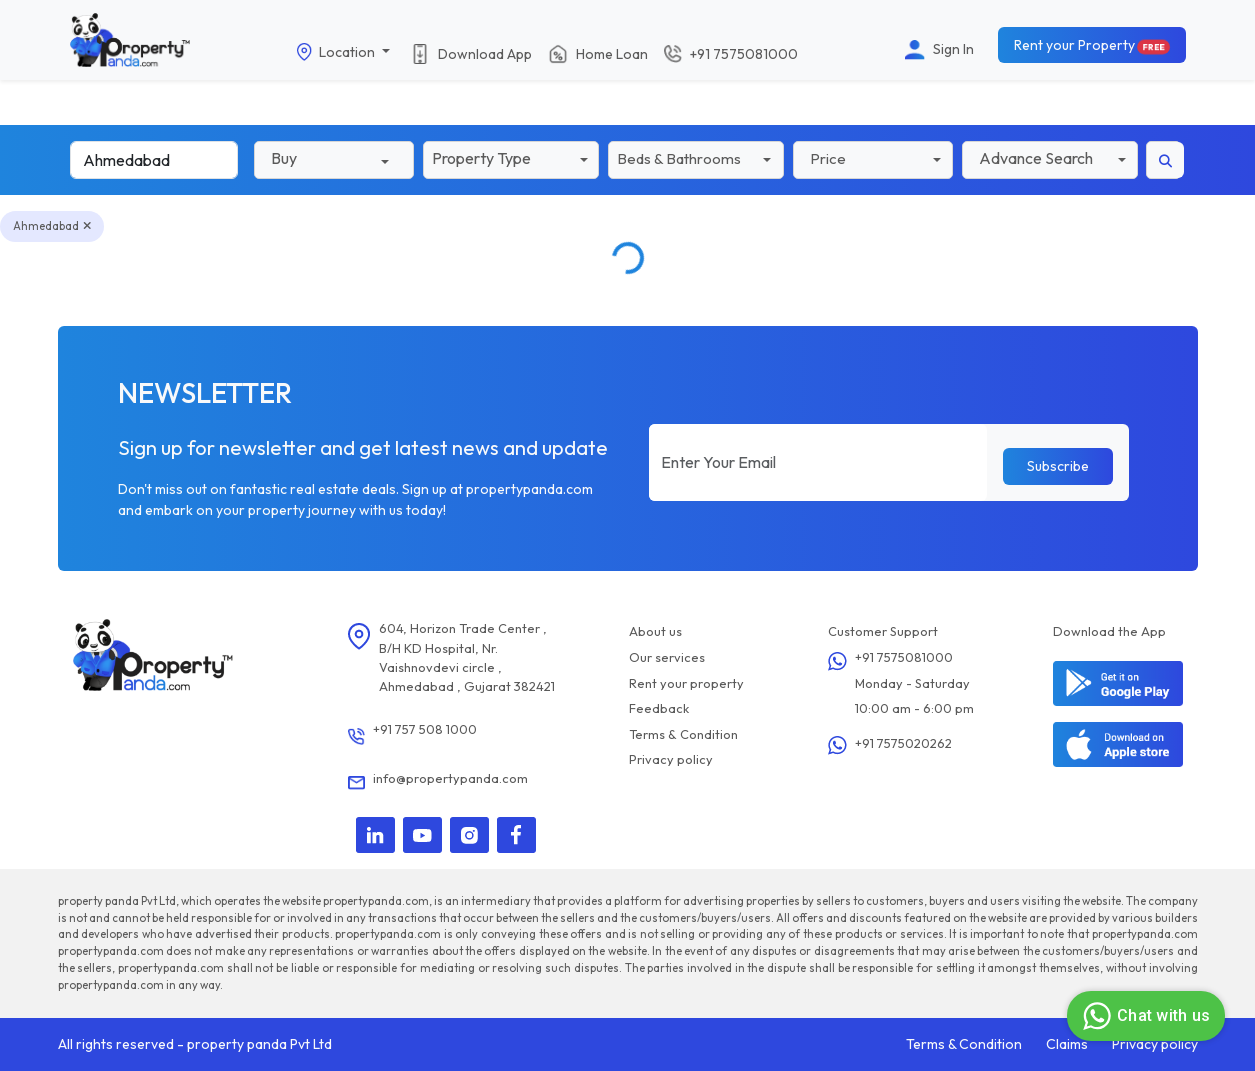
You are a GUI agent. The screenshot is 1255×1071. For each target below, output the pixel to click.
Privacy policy (671, 759)
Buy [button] (284, 158)
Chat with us (1143, 1016)
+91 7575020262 (903, 743)
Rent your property (686, 683)
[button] (511, 158)
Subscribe (1058, 466)
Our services (667, 657)
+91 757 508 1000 (425, 729)
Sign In (953, 49)
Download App (485, 53)
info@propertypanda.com (450, 778)
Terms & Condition (683, 734)
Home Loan (612, 53)
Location (348, 52)
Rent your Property (1093, 45)
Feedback (659, 708)
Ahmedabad (52, 226)
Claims (1067, 1044)
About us (655, 631)
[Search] (154, 160)
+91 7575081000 (904, 657)
